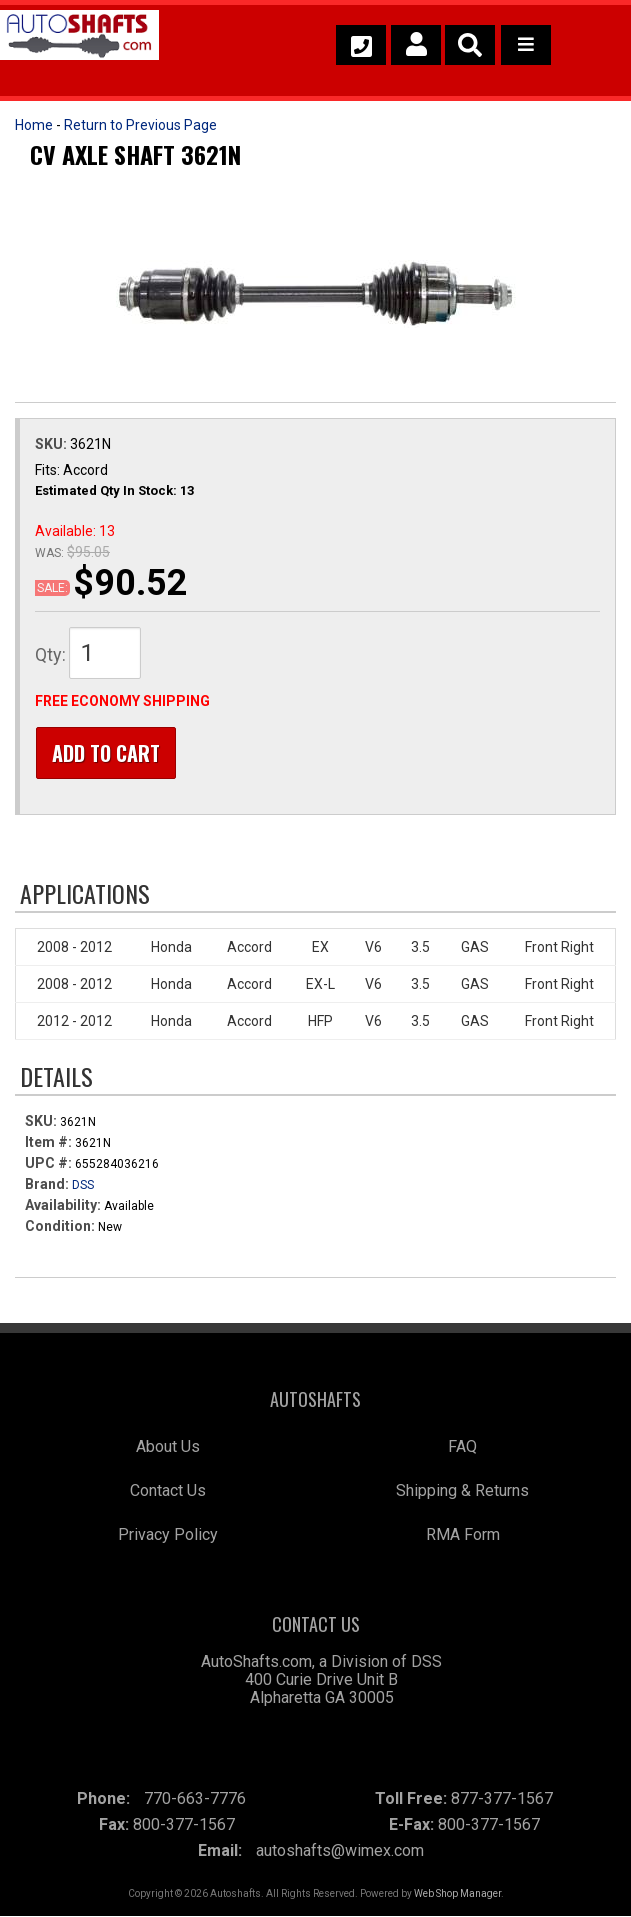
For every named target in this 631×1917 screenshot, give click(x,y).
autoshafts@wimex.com (340, 1851)
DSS (83, 1186)
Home (34, 125)
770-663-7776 (195, 1799)
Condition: (60, 1227)
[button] (470, 45)
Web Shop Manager (457, 1894)
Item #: (50, 1143)
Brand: (47, 1185)
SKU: (52, 444)
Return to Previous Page (140, 125)
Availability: (63, 1206)
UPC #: (50, 1164)
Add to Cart (105, 753)
